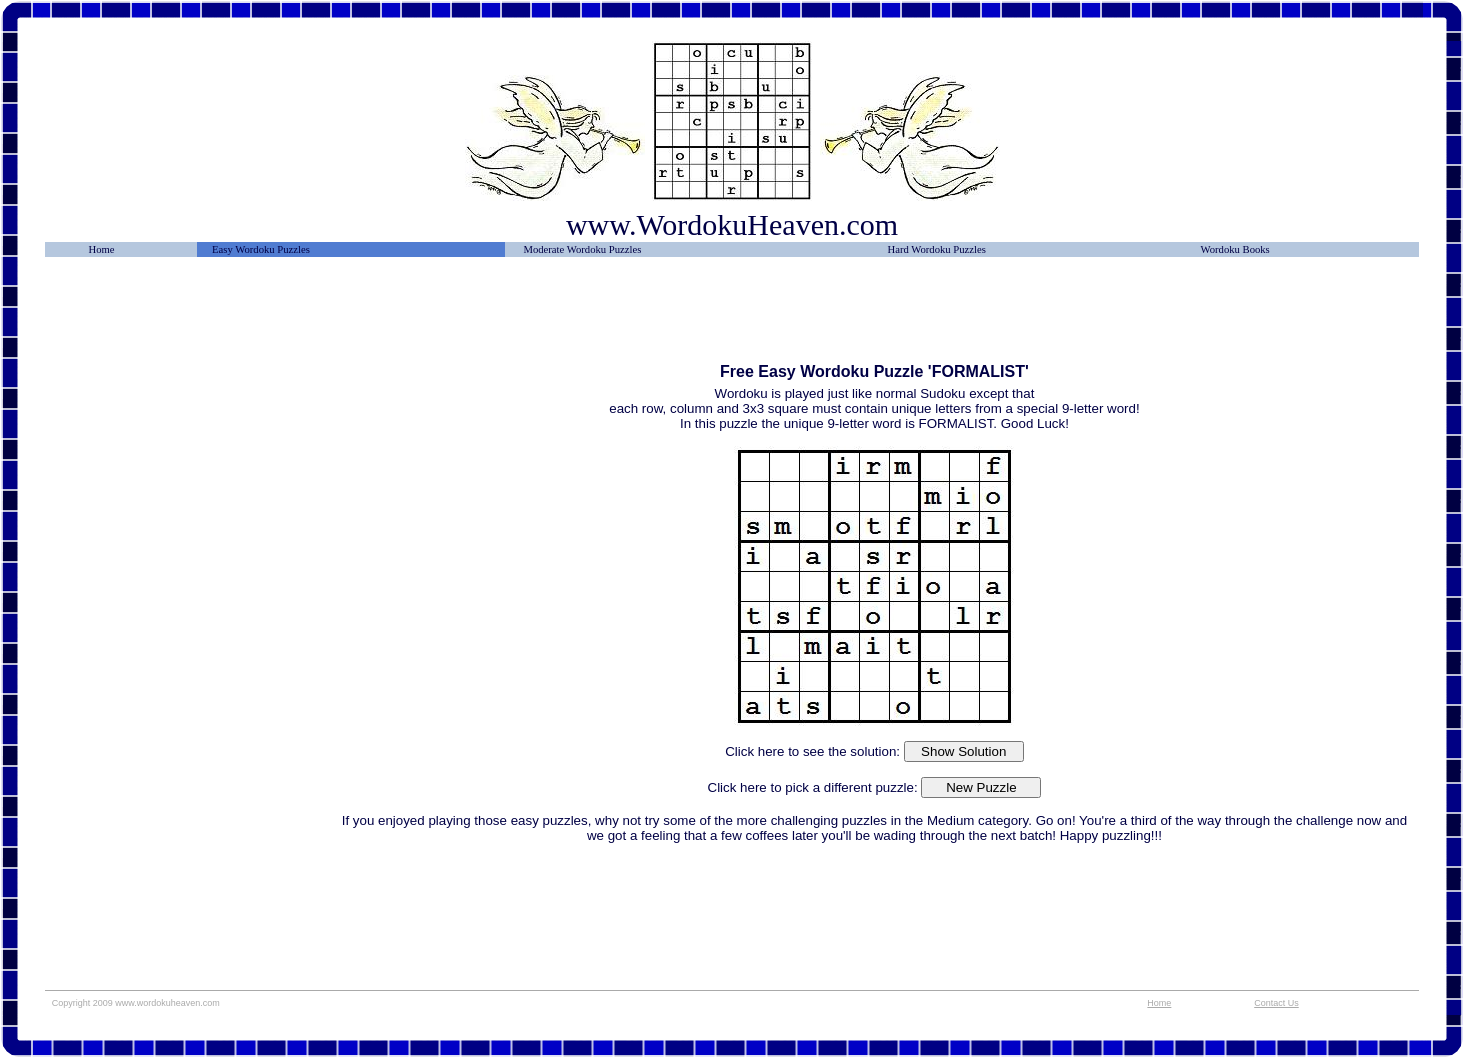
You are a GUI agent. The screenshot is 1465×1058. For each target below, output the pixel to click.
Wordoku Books (1234, 249)
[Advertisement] (192, 317)
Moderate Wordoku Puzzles (582, 249)
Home (102, 249)
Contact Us (1276, 1003)
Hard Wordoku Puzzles (937, 249)
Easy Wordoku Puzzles (261, 249)
